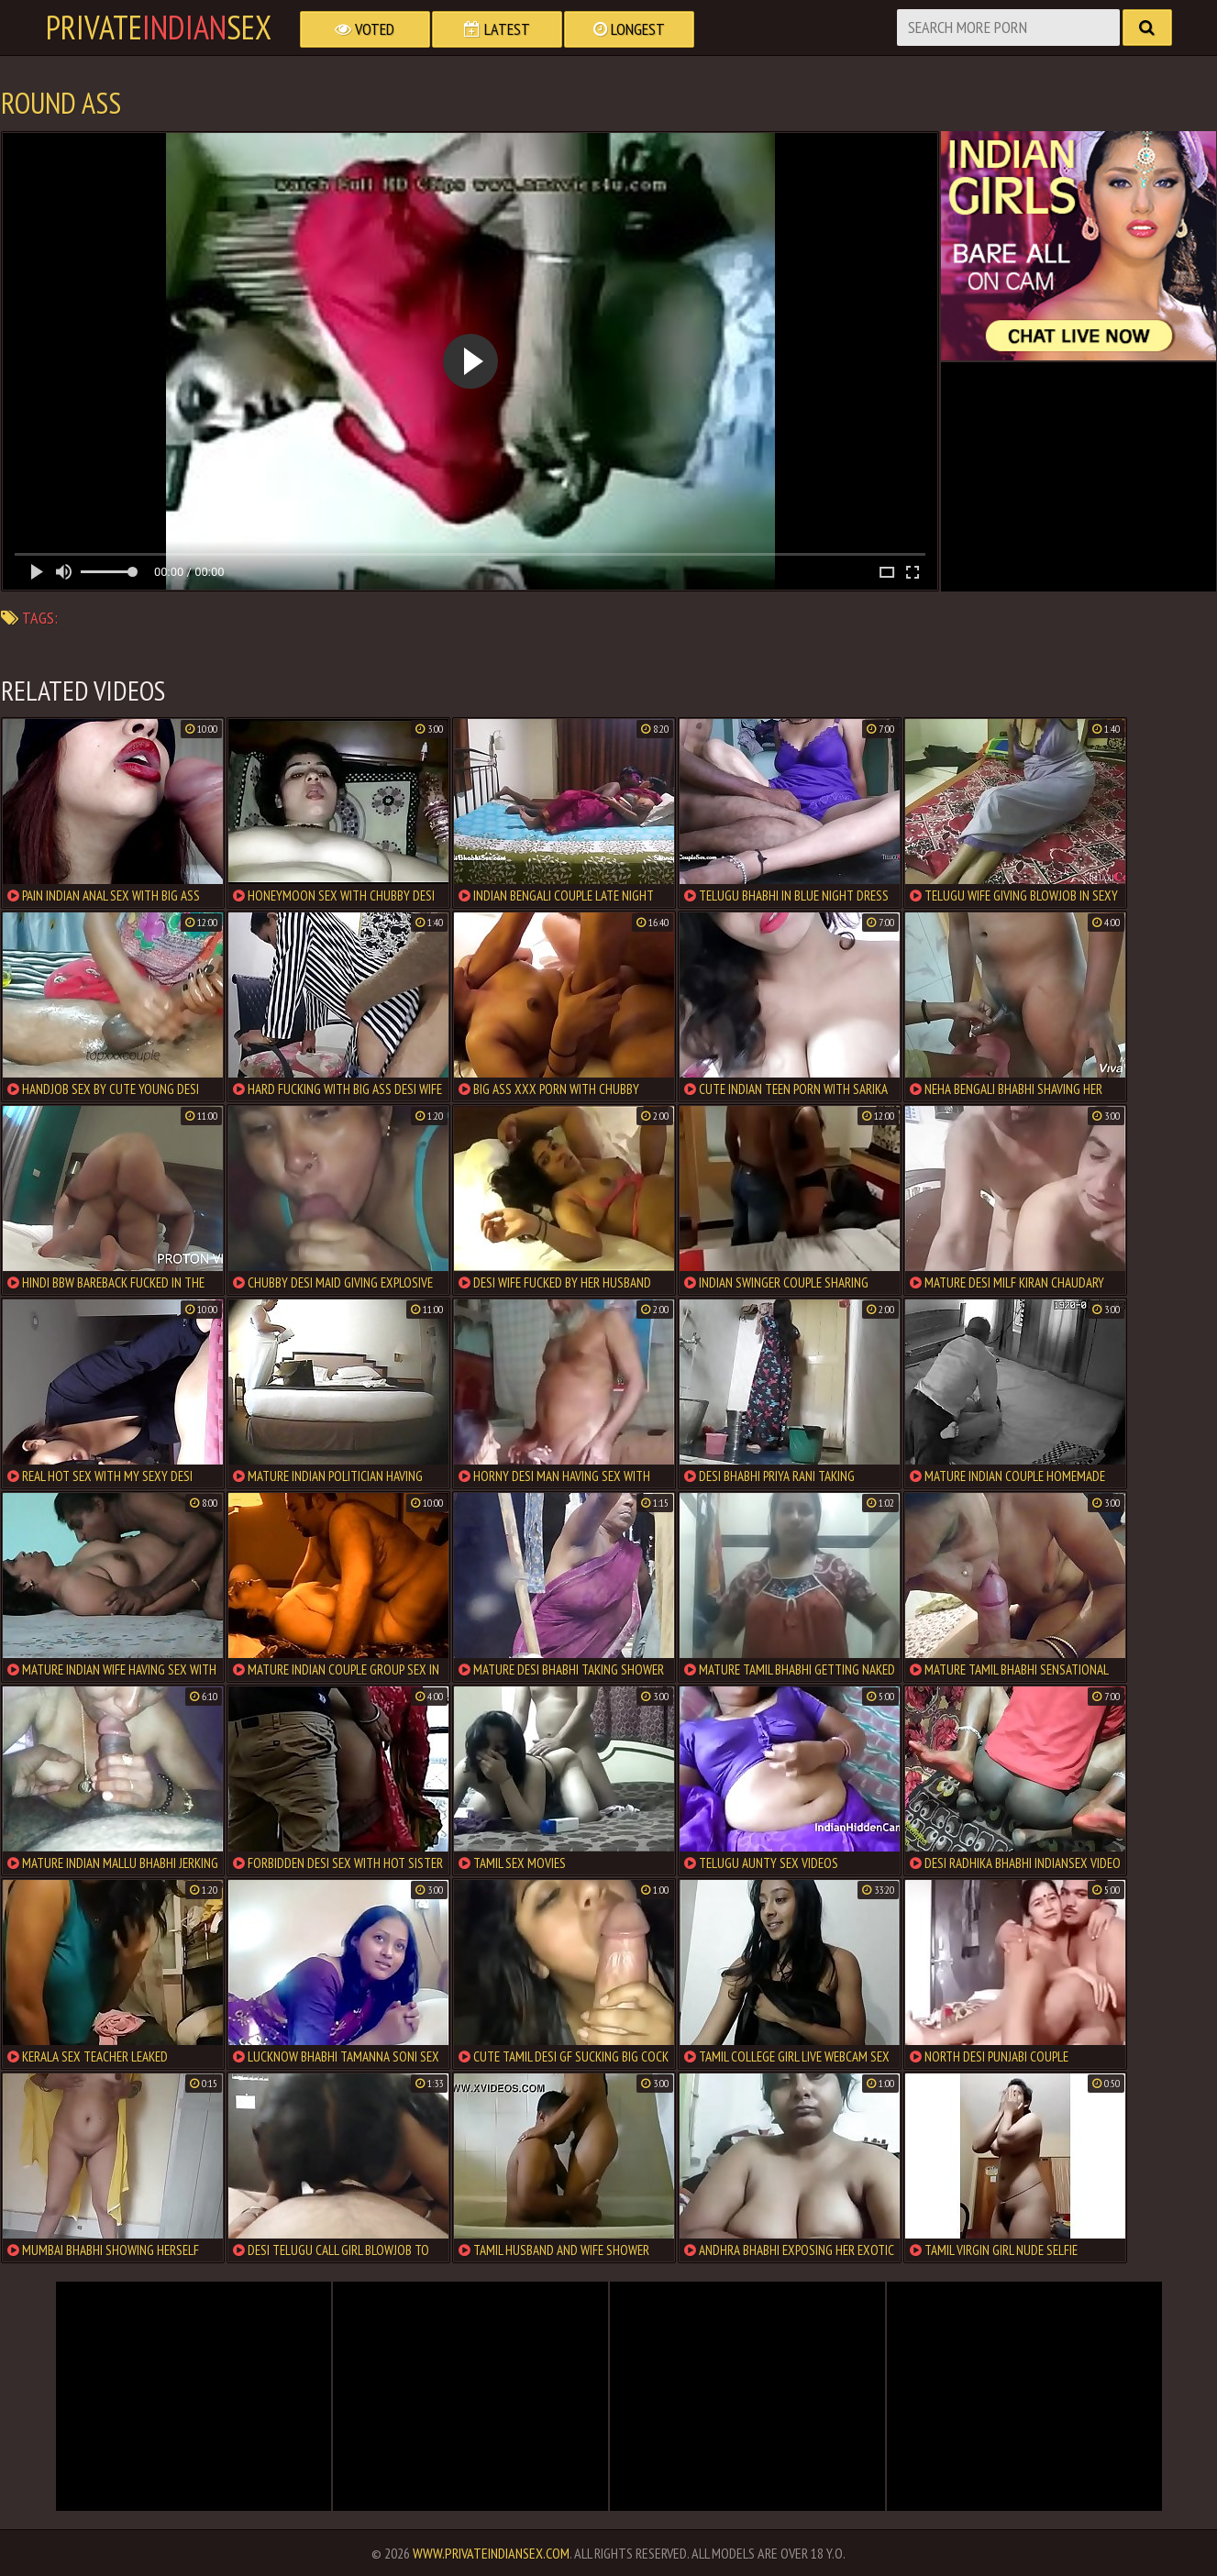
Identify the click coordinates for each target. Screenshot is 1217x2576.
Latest (497, 28)
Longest (629, 28)
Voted (364, 28)
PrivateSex (158, 27)
